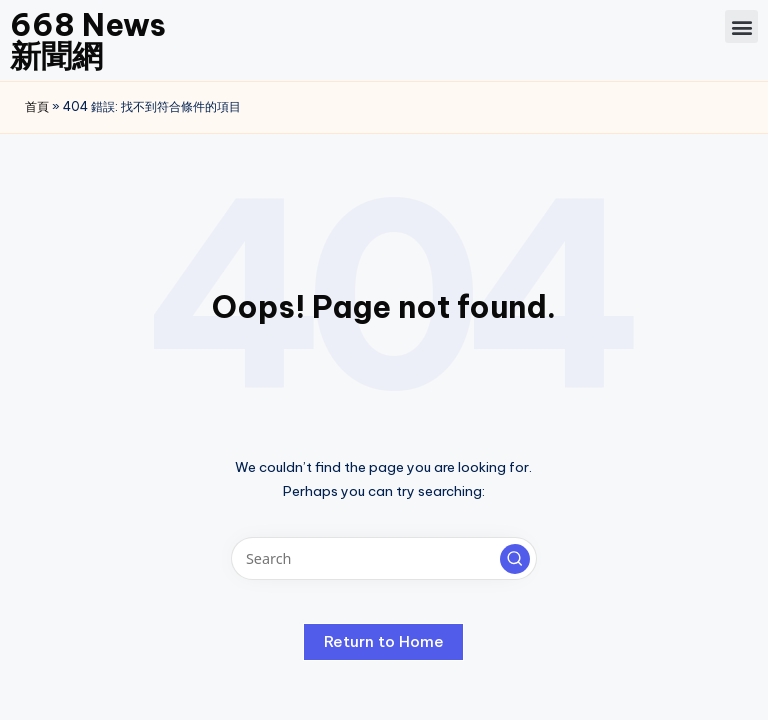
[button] (741, 26)
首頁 (37, 106)
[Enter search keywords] (383, 558)
